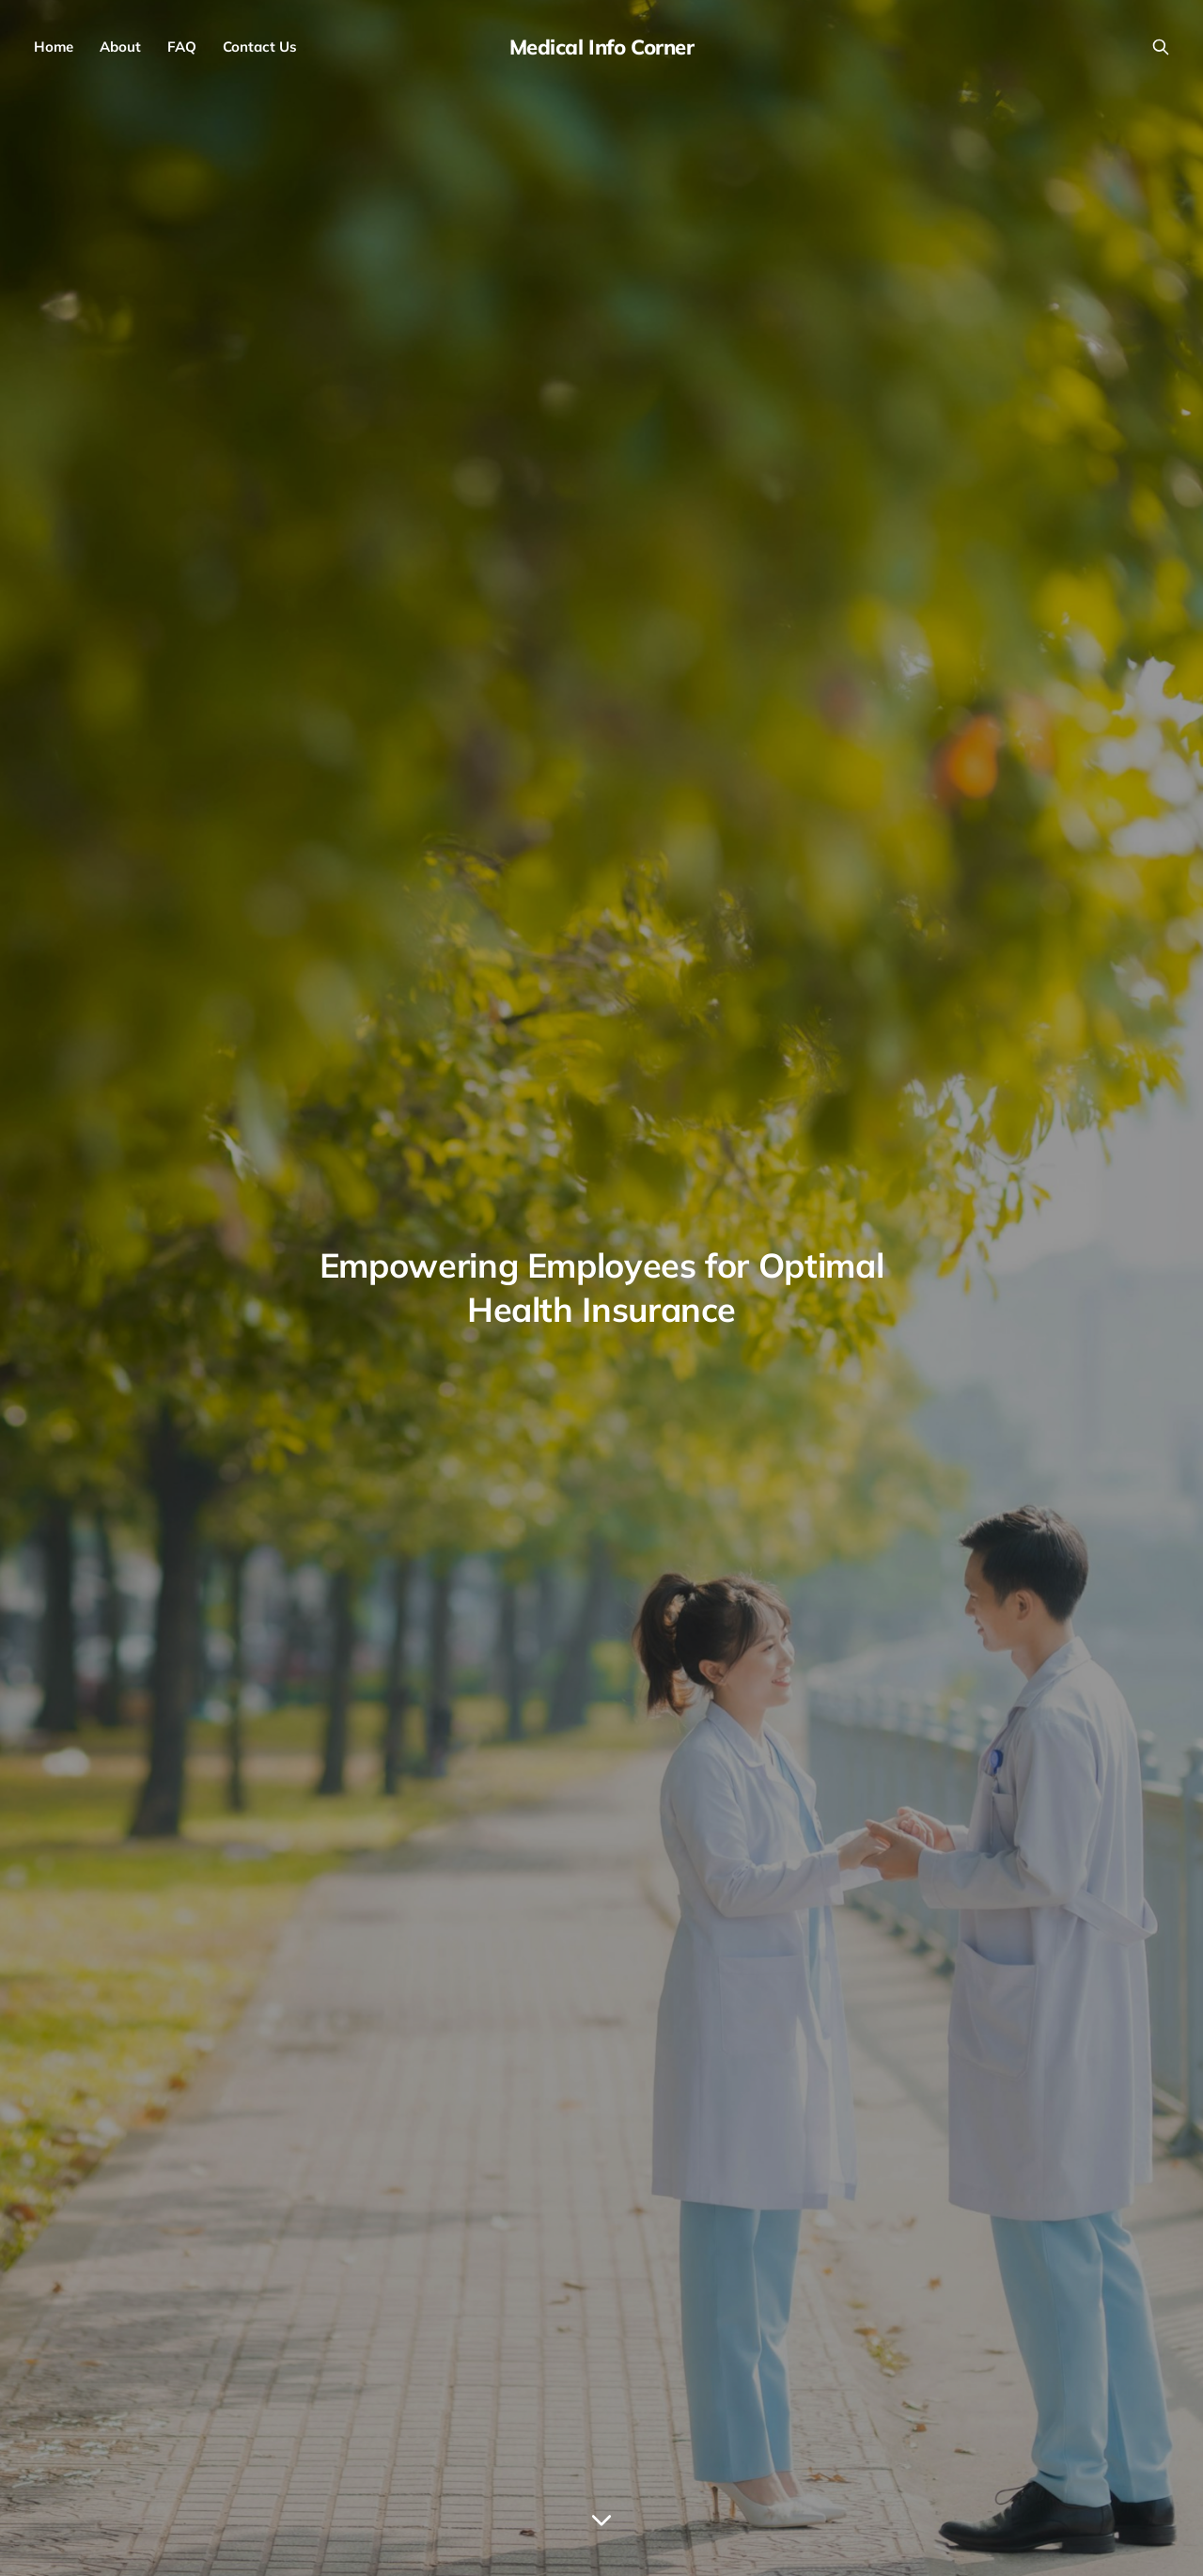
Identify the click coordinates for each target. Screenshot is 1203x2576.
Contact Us (260, 46)
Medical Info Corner (602, 47)
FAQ (181, 46)
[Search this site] (1161, 47)
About (120, 46)
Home (53, 46)
